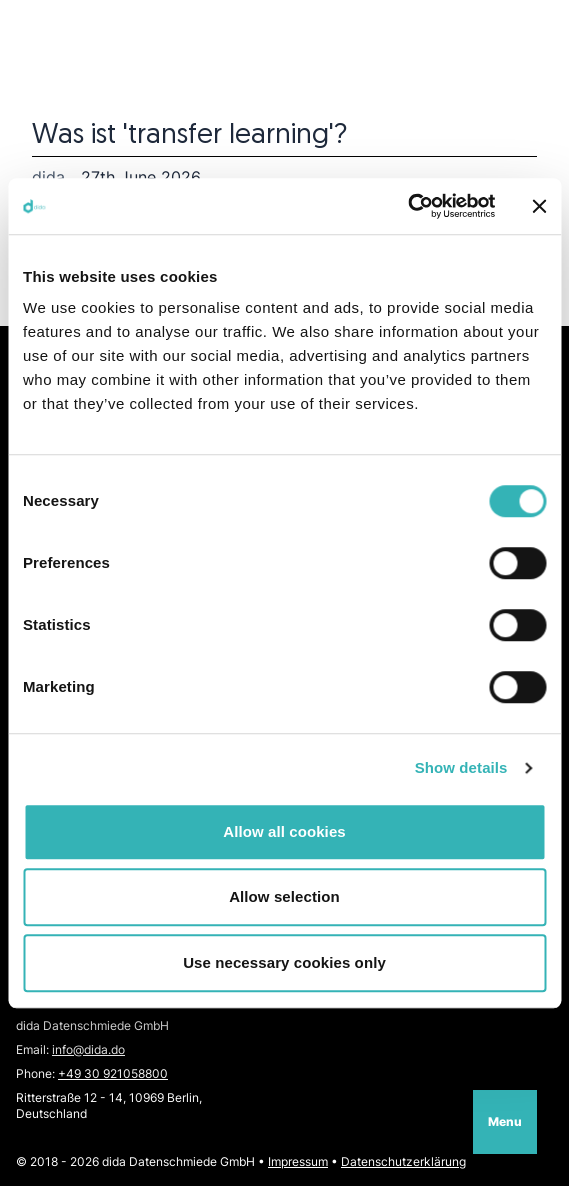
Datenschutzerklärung (403, 1161)
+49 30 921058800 (113, 1073)
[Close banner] (539, 206)
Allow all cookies (284, 831)
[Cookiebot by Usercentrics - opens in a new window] (407, 206)
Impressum (298, 1161)
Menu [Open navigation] (505, 1121)
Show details (461, 767)
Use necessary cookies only (284, 962)
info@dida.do (88, 1049)
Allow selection (284, 896)
